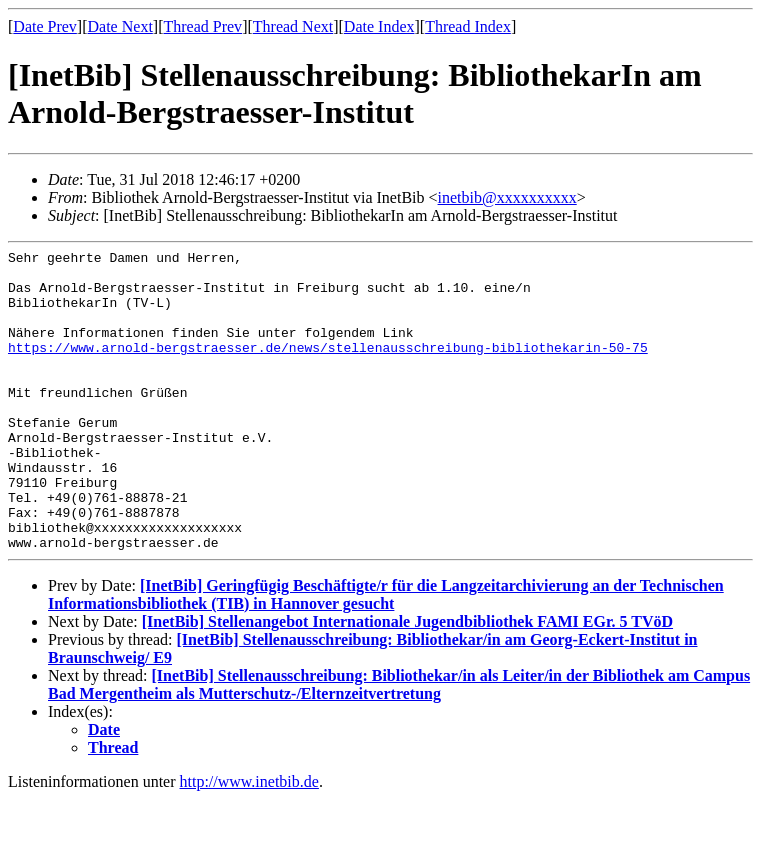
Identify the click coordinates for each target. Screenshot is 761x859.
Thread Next (293, 26)
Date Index (379, 26)
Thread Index (468, 26)
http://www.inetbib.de (249, 841)
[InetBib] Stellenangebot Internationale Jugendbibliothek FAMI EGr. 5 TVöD (407, 681)
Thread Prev (202, 26)
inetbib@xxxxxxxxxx (507, 197)
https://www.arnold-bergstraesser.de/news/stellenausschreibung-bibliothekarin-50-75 (328, 368)
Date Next (120, 26)
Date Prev (45, 26)
